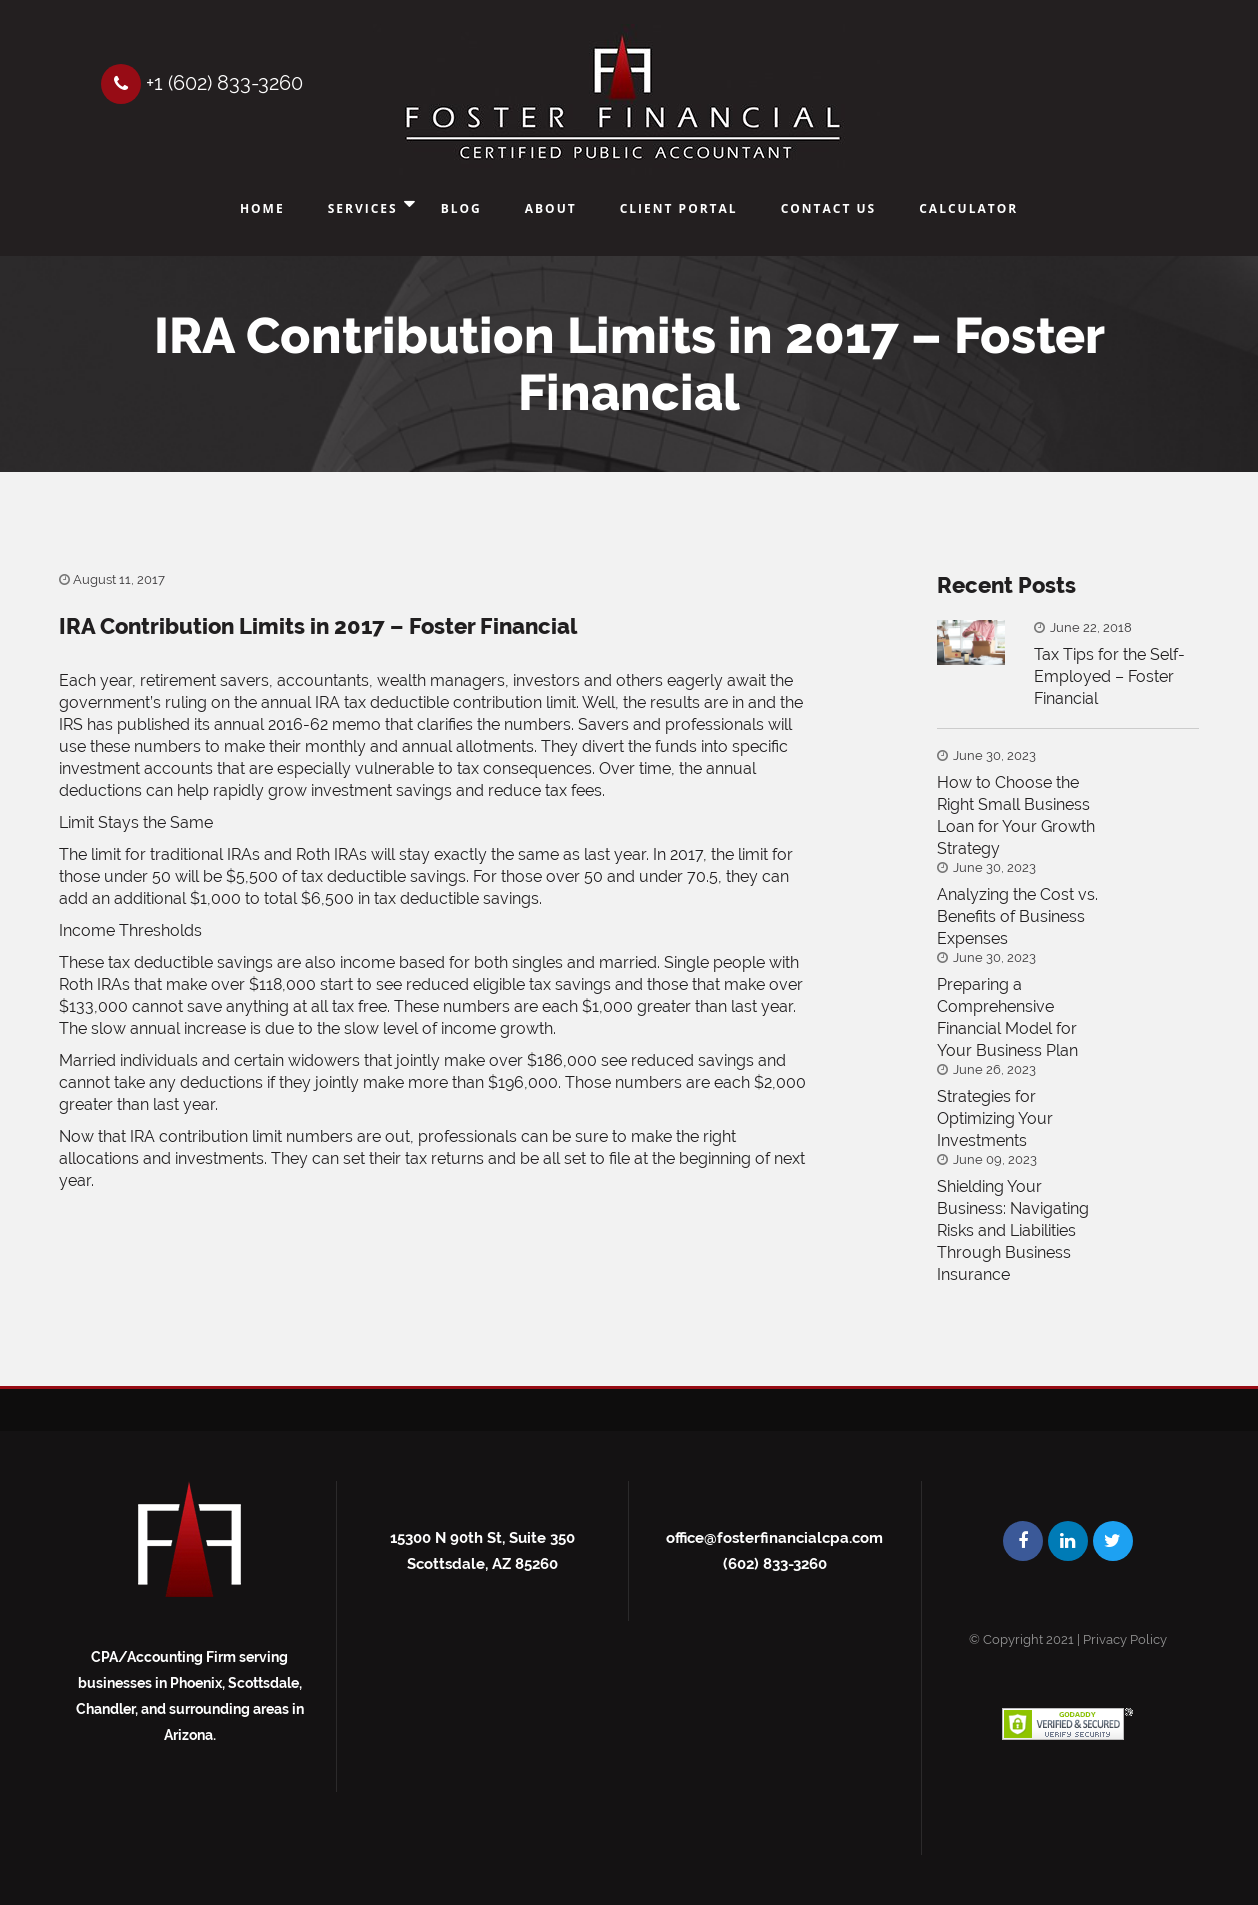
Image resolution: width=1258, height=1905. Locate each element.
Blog (461, 208)
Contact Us (829, 208)
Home (262, 208)
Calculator (968, 208)
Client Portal (679, 208)
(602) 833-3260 (775, 1564)
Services (363, 208)
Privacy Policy (1125, 1639)
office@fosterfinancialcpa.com (774, 1538)
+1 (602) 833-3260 (202, 83)
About (551, 208)
